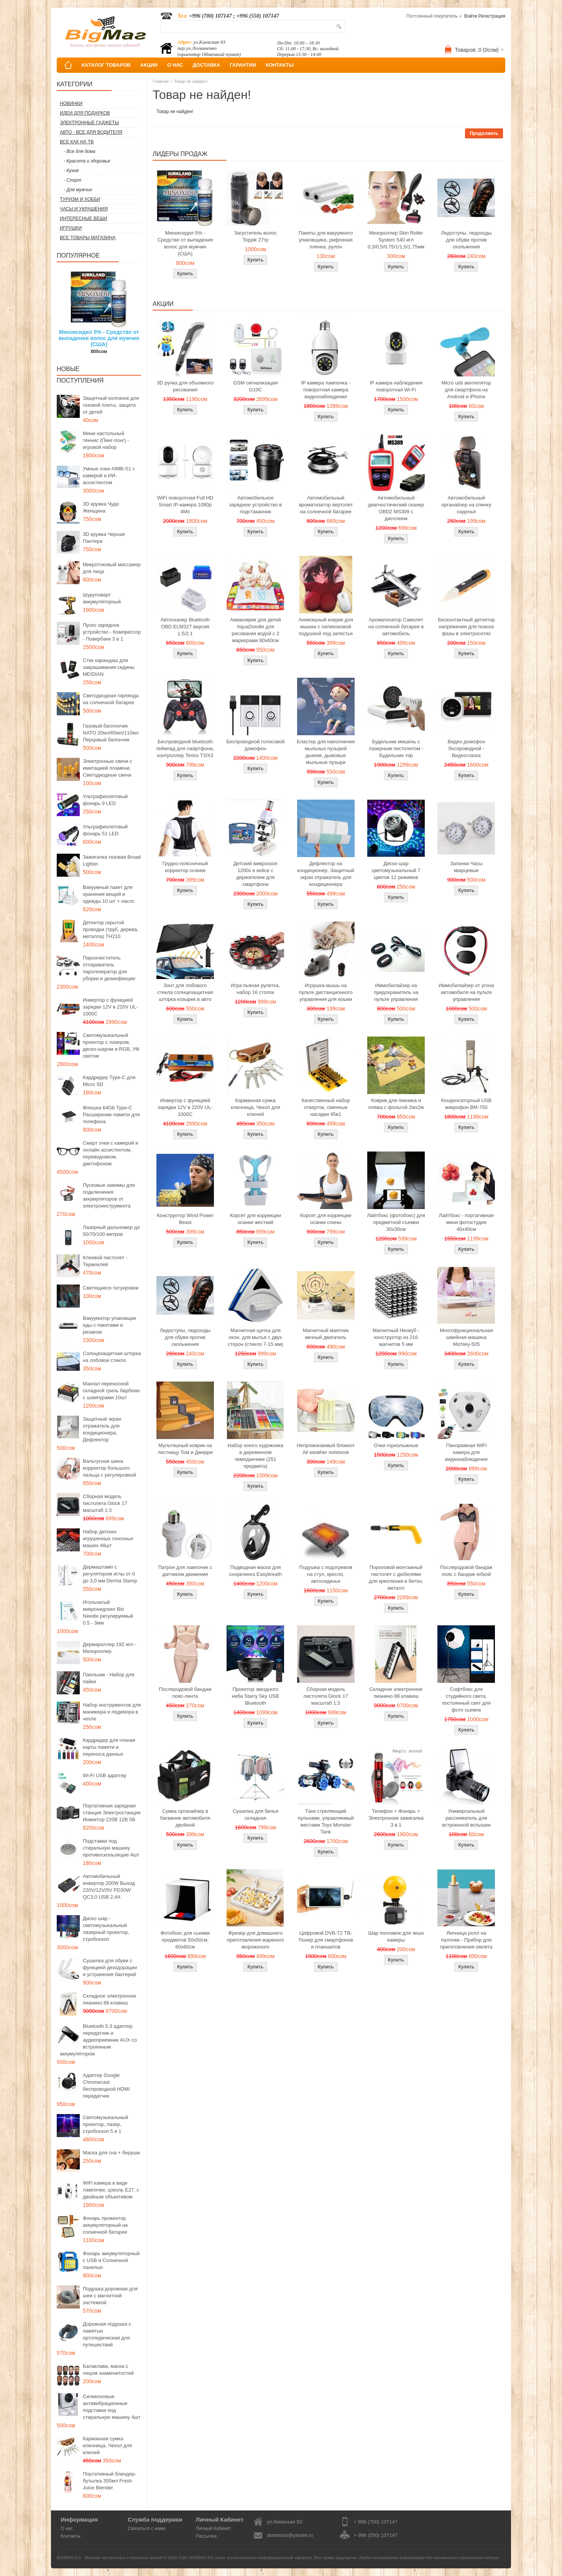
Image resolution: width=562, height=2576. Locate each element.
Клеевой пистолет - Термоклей (105, 1261)
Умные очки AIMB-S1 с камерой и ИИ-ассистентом (109, 475)
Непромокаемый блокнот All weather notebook (326, 1448)
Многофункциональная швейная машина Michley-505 (466, 1337)
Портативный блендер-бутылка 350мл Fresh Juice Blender (109, 2481)
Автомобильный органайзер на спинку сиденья (466, 504)
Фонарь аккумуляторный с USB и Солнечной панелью (111, 2260)
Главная (161, 81)
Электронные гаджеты (89, 122)
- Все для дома (79, 151)
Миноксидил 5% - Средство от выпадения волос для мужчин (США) (99, 338)
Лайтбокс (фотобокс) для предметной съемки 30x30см (396, 1222)
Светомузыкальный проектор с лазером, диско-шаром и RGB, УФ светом (111, 1045)
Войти (470, 16)
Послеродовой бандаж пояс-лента (185, 1692)
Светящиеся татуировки (110, 1288)
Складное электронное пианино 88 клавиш (109, 1999)
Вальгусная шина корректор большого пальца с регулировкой (109, 1468)
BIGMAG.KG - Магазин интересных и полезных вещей (110, 2557)
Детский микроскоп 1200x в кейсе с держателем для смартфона (255, 874)
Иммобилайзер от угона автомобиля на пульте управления (466, 992)
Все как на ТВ (77, 142)
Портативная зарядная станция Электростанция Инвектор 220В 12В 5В (112, 1812)
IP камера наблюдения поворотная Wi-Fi (396, 386)
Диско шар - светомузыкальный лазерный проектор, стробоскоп (106, 1929)
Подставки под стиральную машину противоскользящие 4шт (111, 1848)
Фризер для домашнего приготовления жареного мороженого (255, 1940)
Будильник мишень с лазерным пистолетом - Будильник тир (396, 748)
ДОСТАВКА (206, 65)
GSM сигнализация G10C (255, 386)
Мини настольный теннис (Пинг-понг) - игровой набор (106, 440)
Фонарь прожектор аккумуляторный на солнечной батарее (105, 2225)
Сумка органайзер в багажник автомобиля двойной (185, 1818)
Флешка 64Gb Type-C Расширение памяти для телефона (111, 1114)
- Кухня (71, 170)
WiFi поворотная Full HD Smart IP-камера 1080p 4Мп (185, 504)
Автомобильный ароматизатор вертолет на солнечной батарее (326, 504)
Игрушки (71, 228)
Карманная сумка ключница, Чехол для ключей (107, 2445)
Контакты (71, 2536)
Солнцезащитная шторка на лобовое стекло (112, 1356)
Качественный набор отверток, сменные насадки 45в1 (326, 1107)
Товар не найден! (190, 81)
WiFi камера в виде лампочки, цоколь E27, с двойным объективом (111, 2190)
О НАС (175, 65)
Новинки (71, 103)
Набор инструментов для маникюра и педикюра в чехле (112, 1712)
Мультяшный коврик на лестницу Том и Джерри (185, 1448)
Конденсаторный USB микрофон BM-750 (466, 1103)
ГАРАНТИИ (243, 65)
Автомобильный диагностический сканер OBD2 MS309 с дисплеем (396, 508)
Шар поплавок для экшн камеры (396, 1936)
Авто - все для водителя (91, 132)
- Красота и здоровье (87, 161)
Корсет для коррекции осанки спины (325, 1218)
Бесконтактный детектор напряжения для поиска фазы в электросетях (466, 626)
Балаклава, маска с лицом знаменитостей (108, 2369)
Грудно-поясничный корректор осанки (185, 867)
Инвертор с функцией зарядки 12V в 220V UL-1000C (110, 1007)
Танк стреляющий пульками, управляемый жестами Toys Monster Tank (326, 1821)
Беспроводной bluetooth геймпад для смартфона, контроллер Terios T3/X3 (185, 748)
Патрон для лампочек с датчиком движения (185, 1570)
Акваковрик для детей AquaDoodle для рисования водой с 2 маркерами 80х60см (255, 630)
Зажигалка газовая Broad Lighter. (112, 860)
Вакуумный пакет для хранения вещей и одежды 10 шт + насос (109, 894)
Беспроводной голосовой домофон (255, 745)
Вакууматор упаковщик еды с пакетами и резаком (109, 1325)
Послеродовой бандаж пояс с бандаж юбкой (466, 1570)
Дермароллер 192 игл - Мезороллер (109, 1647)
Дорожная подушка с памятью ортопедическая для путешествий (107, 2334)
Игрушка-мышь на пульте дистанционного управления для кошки (326, 992)
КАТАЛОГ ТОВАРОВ (106, 65)
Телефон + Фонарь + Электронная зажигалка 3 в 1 (396, 1818)
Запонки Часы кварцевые (466, 867)
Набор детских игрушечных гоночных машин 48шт (108, 1538)
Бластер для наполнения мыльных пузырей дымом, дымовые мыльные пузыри (326, 752)
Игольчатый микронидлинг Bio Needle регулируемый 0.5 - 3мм (108, 1612)
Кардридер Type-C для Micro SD (109, 1080)
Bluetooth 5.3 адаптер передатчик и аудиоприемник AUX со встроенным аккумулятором (98, 2040)
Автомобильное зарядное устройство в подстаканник (255, 504)
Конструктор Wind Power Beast (185, 1218)
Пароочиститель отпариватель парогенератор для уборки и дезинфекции (109, 968)
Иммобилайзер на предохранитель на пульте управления (396, 992)
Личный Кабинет (213, 2528)
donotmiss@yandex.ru (290, 2535)
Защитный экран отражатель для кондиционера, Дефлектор (102, 1429)
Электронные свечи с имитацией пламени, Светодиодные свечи (107, 768)
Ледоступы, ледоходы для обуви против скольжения (466, 240)
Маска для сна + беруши (111, 2152)
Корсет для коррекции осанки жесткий (255, 1218)
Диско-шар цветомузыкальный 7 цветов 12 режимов (395, 870)
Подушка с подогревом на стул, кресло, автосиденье (325, 1574)
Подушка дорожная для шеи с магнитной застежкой (110, 2295)
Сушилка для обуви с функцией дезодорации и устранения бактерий (110, 1967)
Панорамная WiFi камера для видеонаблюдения (466, 1452)
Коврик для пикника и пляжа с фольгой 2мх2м (396, 1103)
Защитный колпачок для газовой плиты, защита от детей (111, 405)
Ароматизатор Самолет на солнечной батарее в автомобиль (396, 626)
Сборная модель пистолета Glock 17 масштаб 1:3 (105, 1503)
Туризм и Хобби (80, 199)
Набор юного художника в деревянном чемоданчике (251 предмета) (255, 1455)
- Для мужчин (78, 189)
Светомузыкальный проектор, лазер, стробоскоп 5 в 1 (105, 2124)
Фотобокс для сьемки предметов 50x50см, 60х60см (185, 1940)
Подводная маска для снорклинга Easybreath (255, 1570)
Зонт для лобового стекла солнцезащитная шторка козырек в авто (185, 992)
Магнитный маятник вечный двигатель (326, 1333)
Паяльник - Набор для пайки (108, 1678)
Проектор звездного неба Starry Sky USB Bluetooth (255, 1696)
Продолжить (484, 133)
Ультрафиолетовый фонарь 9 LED (105, 800)
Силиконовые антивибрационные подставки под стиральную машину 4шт (111, 2407)
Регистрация (491, 16)
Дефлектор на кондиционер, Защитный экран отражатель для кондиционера (325, 874)
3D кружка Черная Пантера (104, 537)
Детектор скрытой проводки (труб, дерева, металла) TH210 (110, 929)
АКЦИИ (149, 65)
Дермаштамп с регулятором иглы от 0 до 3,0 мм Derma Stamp (110, 1574)
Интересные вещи (83, 218)
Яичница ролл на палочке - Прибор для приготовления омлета (466, 1940)
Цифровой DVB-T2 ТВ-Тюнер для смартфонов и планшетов (325, 1940)
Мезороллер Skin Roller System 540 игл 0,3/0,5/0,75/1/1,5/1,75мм (396, 240)
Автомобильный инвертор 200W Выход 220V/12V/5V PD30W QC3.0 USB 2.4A (109, 1886)
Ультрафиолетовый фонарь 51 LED (105, 830)
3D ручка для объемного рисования (185, 386)
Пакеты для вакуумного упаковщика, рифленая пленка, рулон (326, 240)
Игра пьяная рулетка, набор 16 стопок (255, 988)
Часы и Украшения (84, 209)
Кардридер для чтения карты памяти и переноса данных (109, 1747)
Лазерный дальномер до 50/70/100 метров (111, 1230)
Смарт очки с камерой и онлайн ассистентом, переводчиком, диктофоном (110, 1153)
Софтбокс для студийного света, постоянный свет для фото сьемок (466, 1699)
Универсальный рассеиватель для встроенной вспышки (466, 1818)
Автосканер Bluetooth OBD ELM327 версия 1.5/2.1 (185, 626)
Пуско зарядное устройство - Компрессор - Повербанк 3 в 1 (112, 632)
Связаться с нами (146, 2528)
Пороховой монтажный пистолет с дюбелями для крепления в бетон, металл (396, 1577)
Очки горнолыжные (396, 1445)
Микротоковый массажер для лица (112, 568)
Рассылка (206, 2536)
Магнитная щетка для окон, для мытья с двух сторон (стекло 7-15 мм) (255, 1337)
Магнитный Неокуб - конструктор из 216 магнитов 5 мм (396, 1337)
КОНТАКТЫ (280, 65)
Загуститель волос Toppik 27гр (255, 236)
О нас (67, 2528)
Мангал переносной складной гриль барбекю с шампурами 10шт (111, 1390)
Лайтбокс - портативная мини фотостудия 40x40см (466, 1222)
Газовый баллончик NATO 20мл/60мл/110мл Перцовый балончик (111, 733)
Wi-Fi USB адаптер (105, 1775)
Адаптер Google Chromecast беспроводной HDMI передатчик (106, 2085)
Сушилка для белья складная (255, 1814)
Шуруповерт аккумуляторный (102, 598)
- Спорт (72, 180)
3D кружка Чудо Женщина (101, 507)
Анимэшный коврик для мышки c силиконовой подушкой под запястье (325, 626)
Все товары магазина (87, 237)
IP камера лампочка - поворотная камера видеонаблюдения (325, 389)
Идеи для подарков (85, 113)
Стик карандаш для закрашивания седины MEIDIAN (109, 667)
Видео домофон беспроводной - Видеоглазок (466, 748)
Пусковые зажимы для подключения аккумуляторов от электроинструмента (109, 1195)
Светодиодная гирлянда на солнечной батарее (111, 699)
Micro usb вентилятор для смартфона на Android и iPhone (466, 389)
